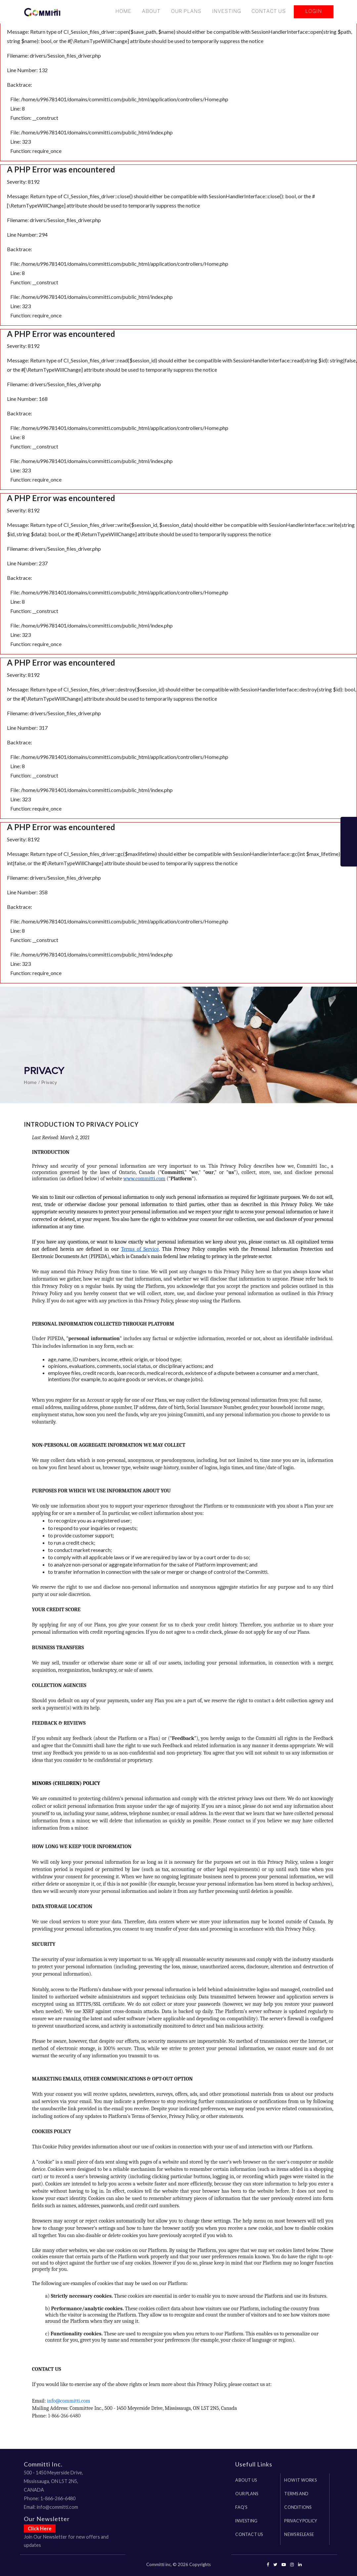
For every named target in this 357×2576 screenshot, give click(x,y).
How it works (300, 2480)
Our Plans (186, 13)
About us (246, 2480)
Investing (226, 13)
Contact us (249, 2534)
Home (123, 13)
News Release (299, 2534)
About (151, 13)
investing (246, 2520)
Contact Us (268, 13)
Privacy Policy (300, 2520)
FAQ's (241, 2507)
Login (313, 13)
